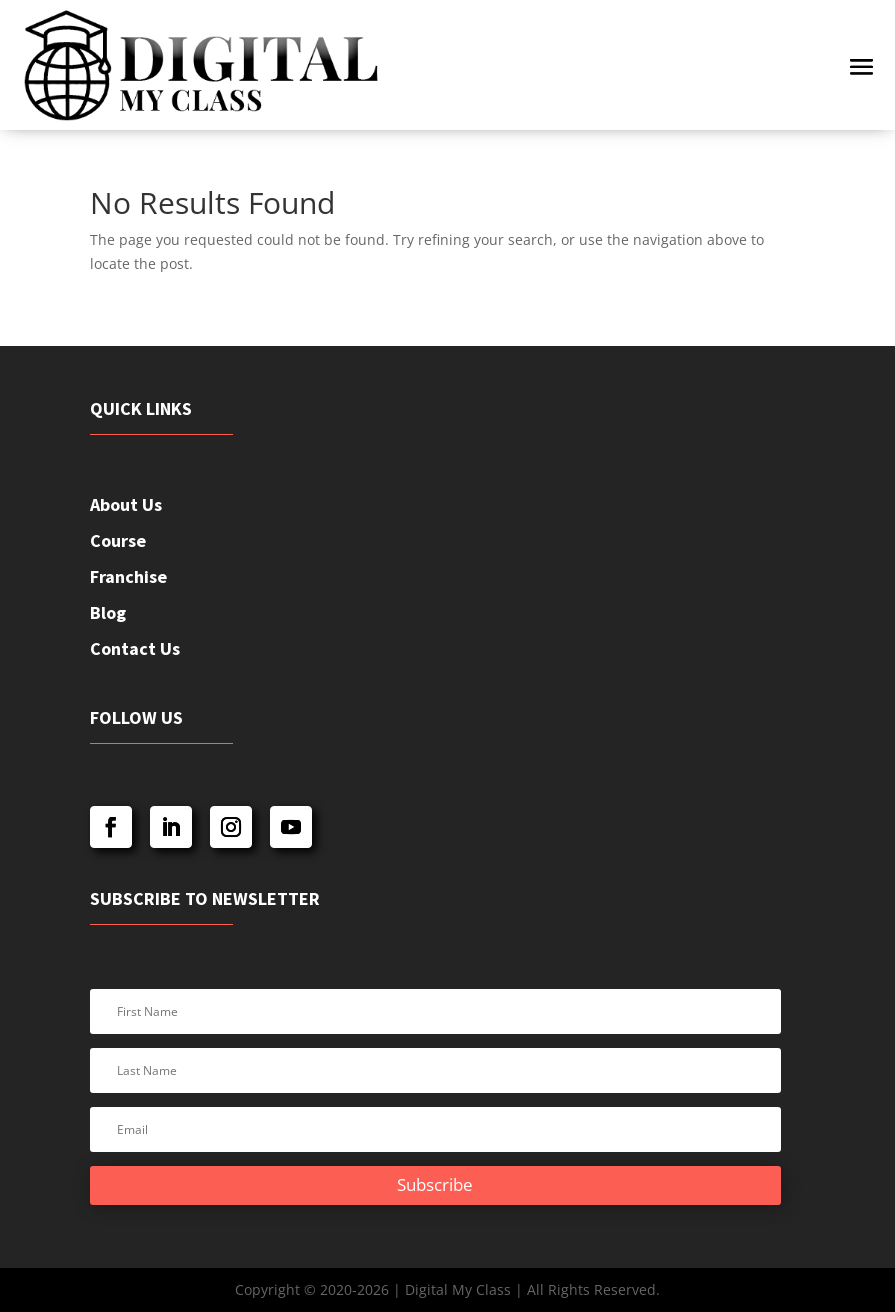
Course (118, 540)
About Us (126, 504)
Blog (108, 612)
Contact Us (135, 648)
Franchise (128, 576)
